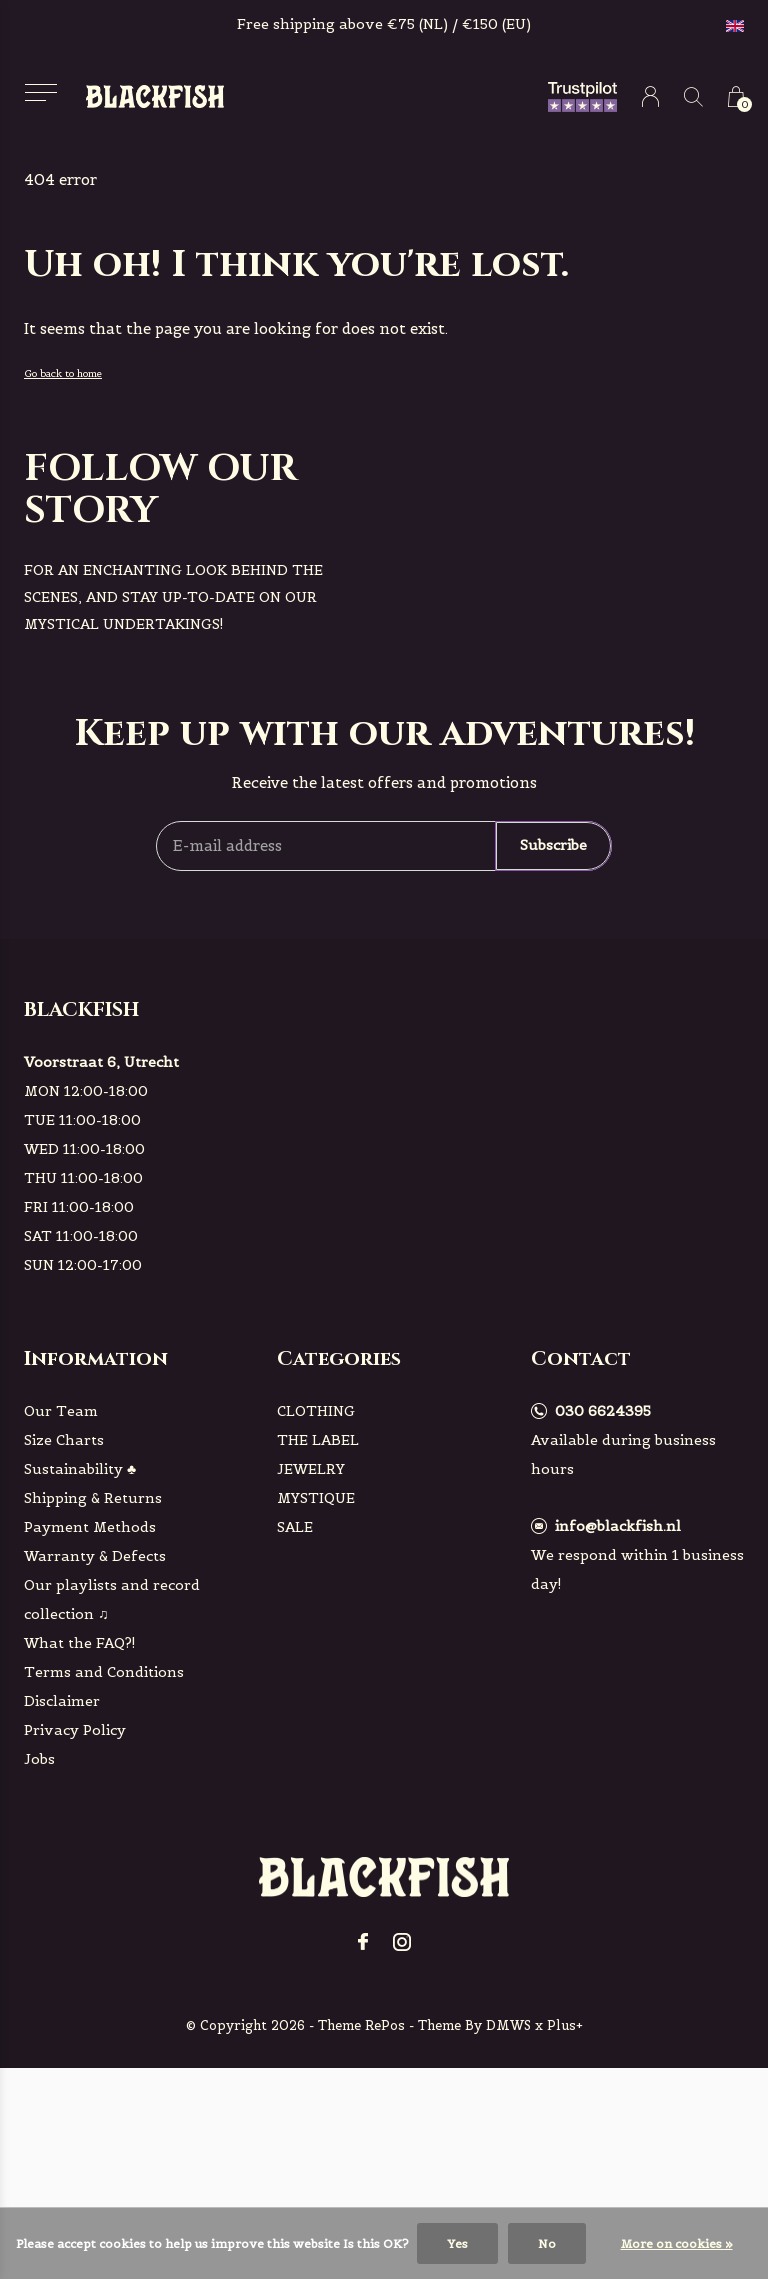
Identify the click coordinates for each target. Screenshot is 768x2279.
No (547, 2243)
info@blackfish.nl (618, 1526)
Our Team (61, 1411)
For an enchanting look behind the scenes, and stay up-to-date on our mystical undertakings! (173, 597)
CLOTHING (316, 1411)
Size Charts (64, 1440)
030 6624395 (603, 1411)
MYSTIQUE (316, 1498)
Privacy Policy (75, 1730)
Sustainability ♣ (80, 1469)
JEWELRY (311, 1469)
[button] (40, 92)
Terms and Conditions (104, 1672)
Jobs (39, 1759)
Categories (339, 1358)
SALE (295, 1527)
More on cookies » (677, 2243)
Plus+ (565, 2025)
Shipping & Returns (93, 1498)
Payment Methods (90, 1527)
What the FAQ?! (80, 1643)
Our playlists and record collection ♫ (112, 1599)
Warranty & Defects (95, 1556)
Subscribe (553, 845)
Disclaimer (62, 1701)
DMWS (508, 2025)
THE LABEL (318, 1440)
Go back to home (63, 373)
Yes (457, 2243)
